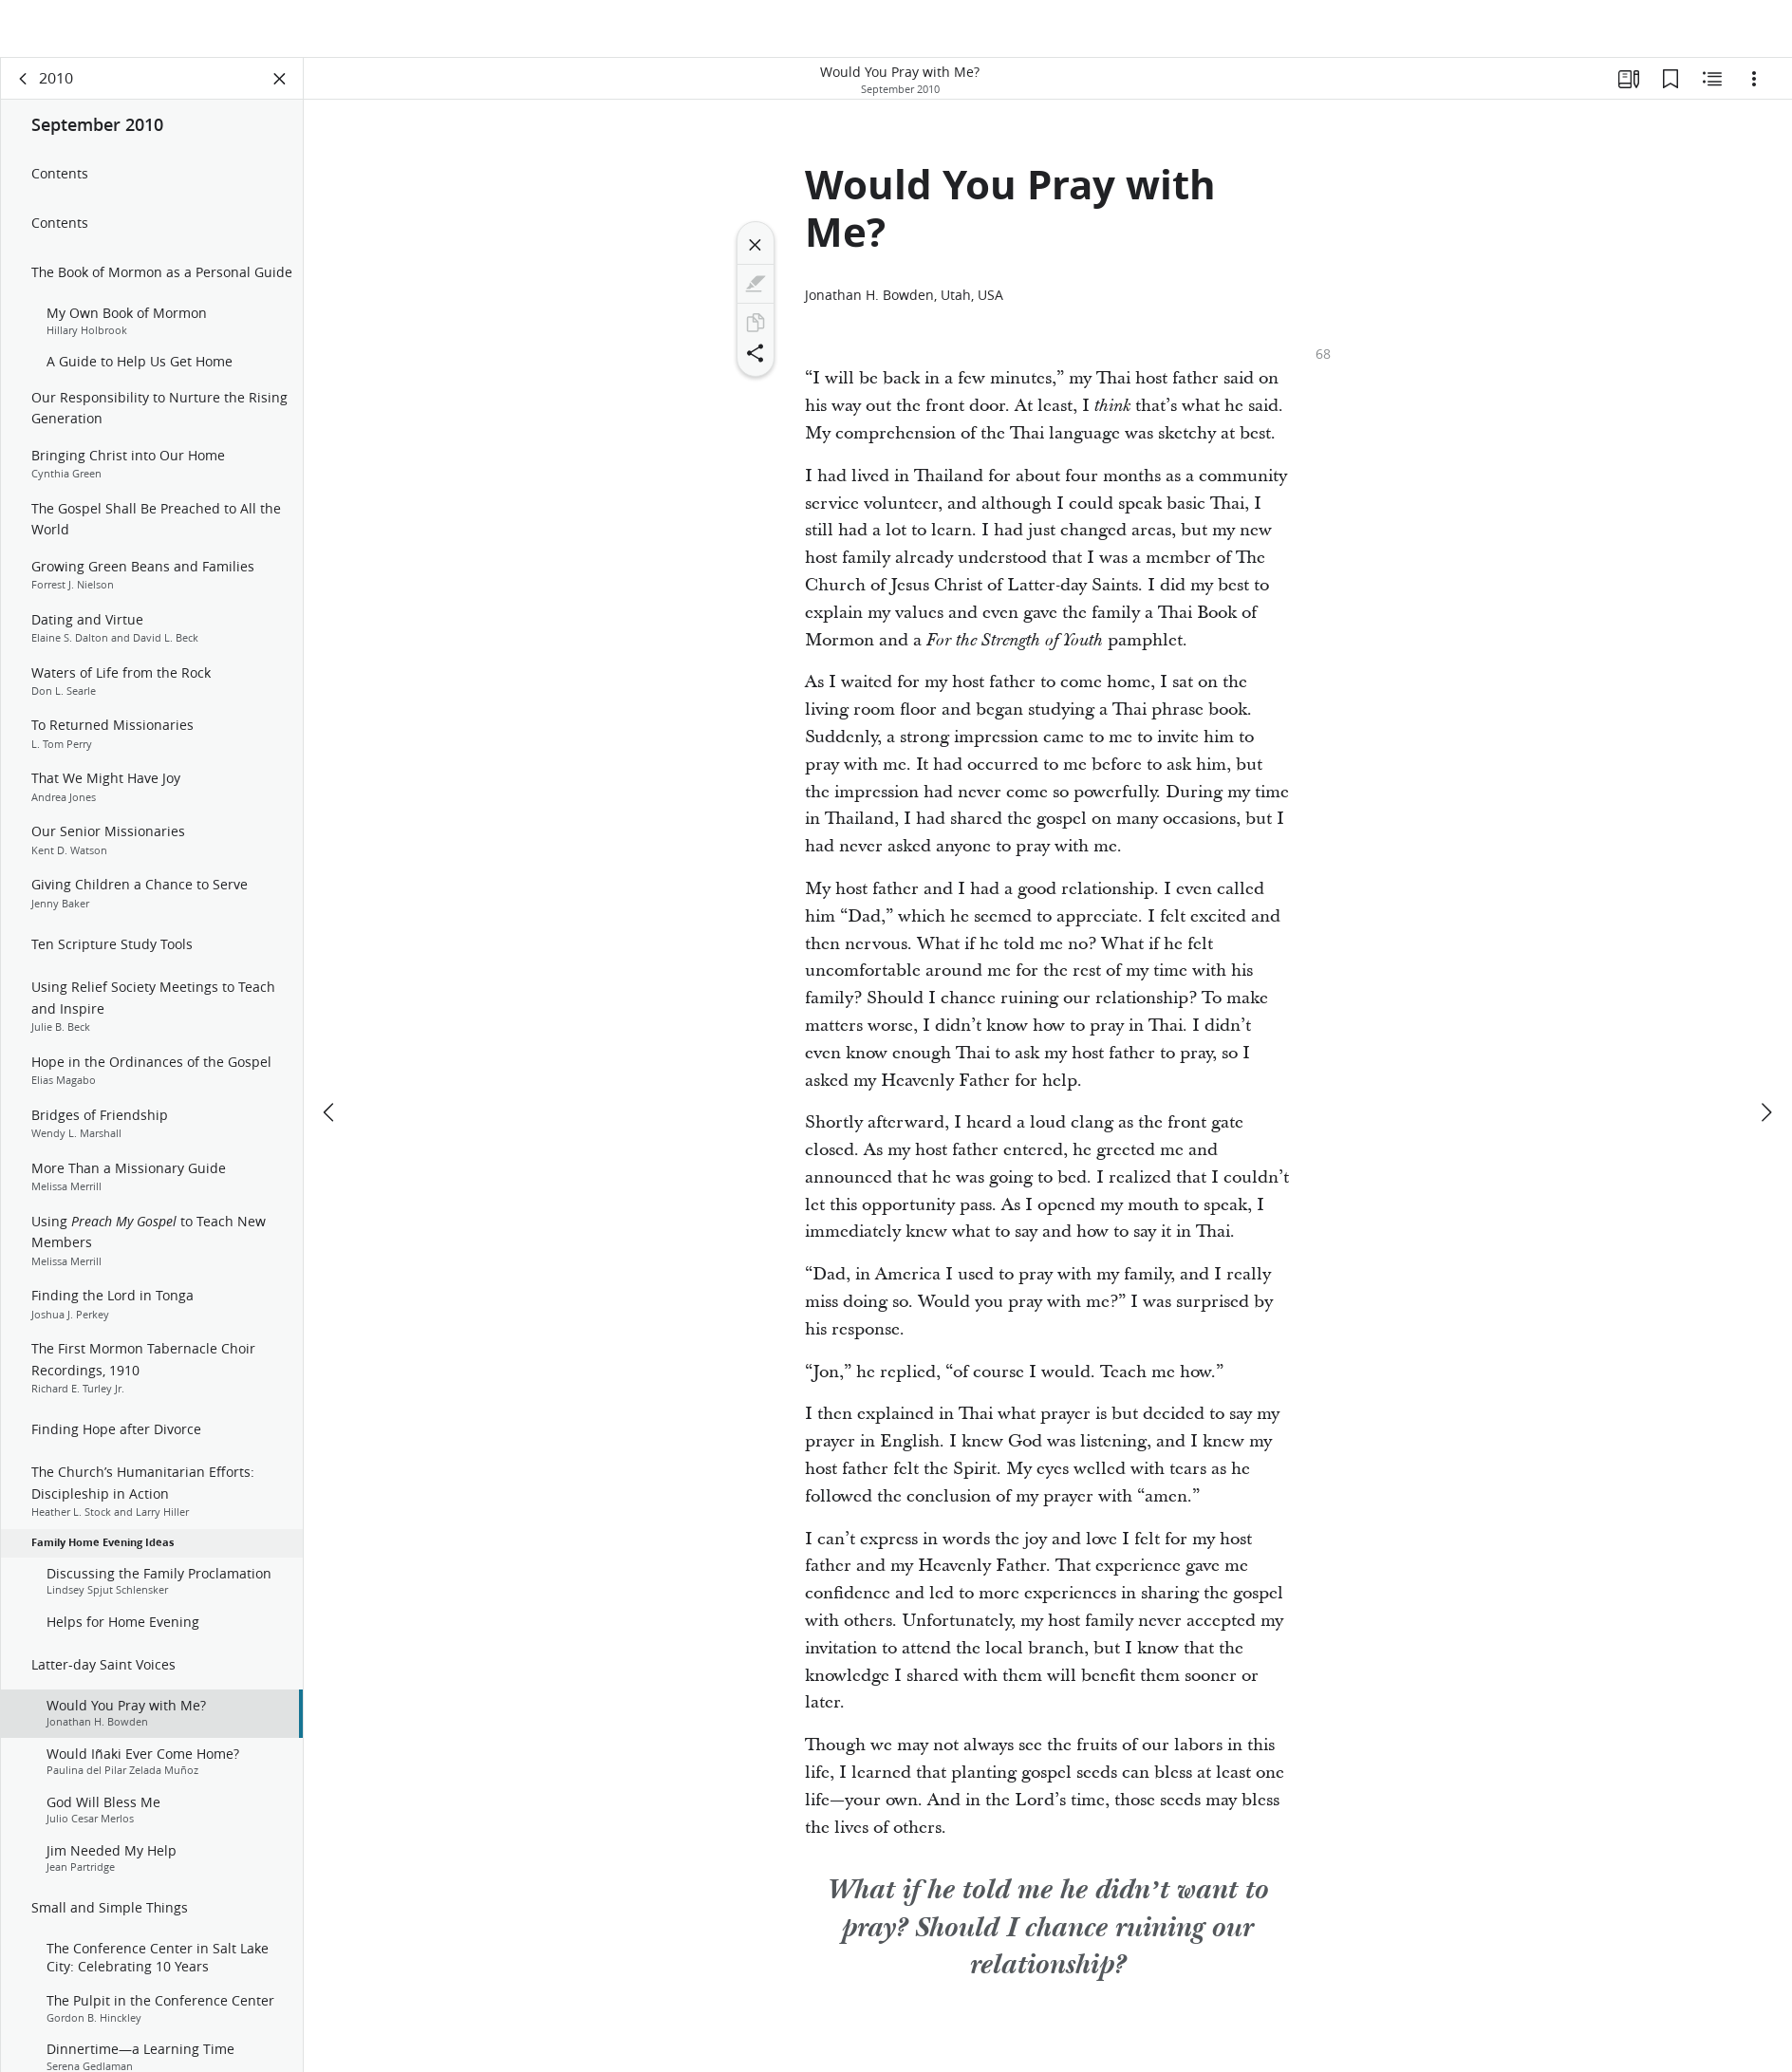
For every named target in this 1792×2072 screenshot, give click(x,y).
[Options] (1754, 91)
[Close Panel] (280, 91)
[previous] (330, 1055)
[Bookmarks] (1670, 91)
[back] (24, 91)
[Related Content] (1712, 91)
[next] (1765, 1055)
